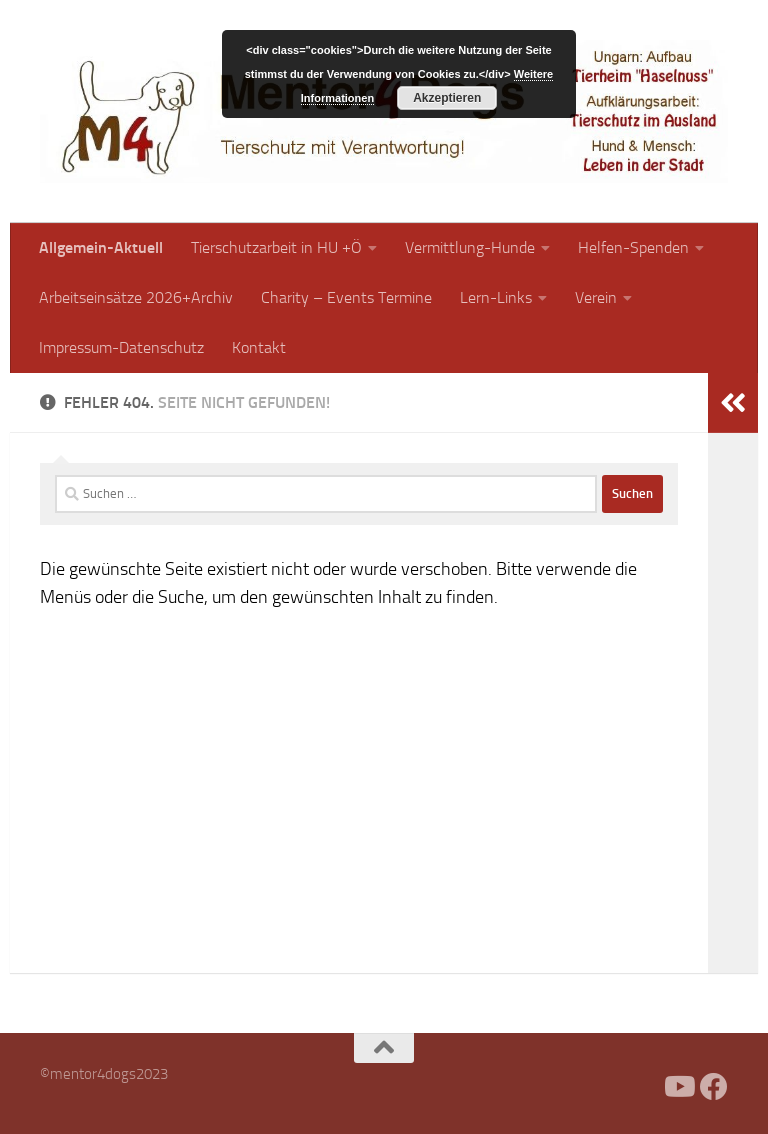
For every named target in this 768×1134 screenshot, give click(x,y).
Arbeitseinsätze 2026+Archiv (136, 297)
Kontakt (259, 347)
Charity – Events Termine (346, 297)
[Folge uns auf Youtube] (678, 1087)
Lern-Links (496, 297)
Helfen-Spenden (633, 247)
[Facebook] (642, 1087)
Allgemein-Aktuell (101, 247)
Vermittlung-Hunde (470, 247)
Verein (596, 297)
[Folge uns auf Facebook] (714, 1087)
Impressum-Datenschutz (121, 347)
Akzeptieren (447, 98)
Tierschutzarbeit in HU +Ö (276, 247)
